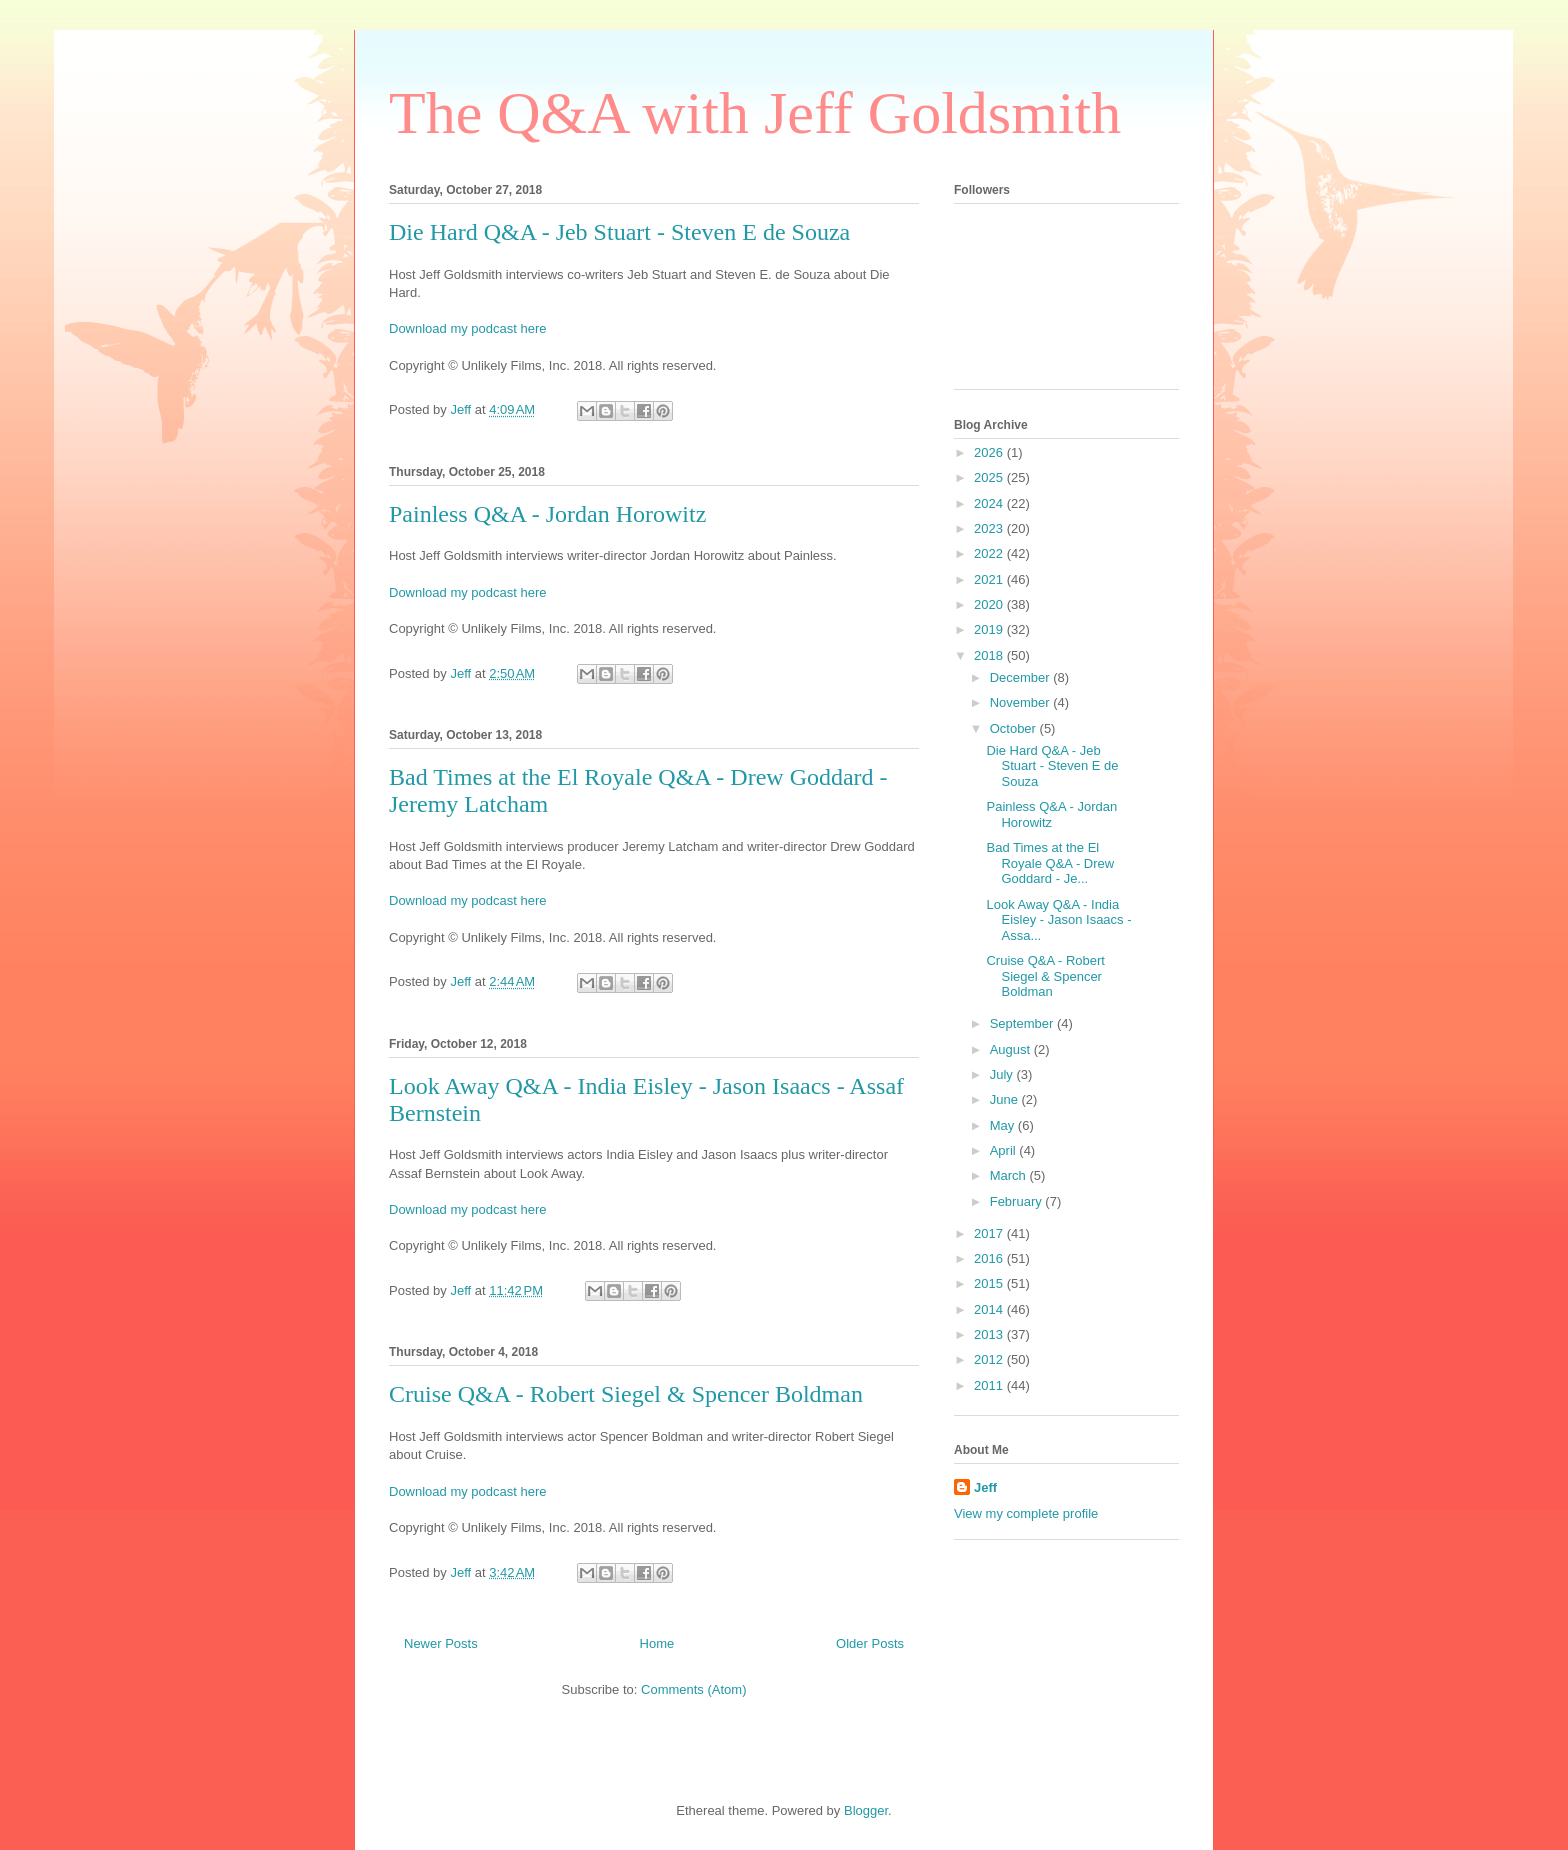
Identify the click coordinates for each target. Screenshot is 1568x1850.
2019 (990, 629)
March (1010, 1175)
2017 (990, 1233)
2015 (990, 1283)
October (1015, 728)
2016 (990, 1258)
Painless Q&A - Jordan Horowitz (547, 514)
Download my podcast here (468, 328)
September (1023, 1023)
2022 (990, 553)
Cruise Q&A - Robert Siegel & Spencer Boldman (626, 1394)
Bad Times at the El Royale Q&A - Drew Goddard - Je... (1050, 863)
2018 (990, 655)
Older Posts (870, 1643)
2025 (990, 477)
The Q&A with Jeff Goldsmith (755, 113)
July (1003, 1074)
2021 (990, 579)
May (1004, 1125)
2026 (990, 452)
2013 (990, 1334)
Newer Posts (441, 1643)
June (1006, 1099)
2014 (990, 1309)
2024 (990, 503)
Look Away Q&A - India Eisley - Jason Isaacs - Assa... (1058, 920)
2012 (990, 1359)
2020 (990, 604)
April (1005, 1150)
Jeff (985, 1487)
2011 (990, 1385)
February (1018, 1201)
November (1022, 702)
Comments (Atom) (693, 1689)
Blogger (866, 1810)
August (1012, 1049)
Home (657, 1643)
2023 (990, 528)
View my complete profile (1026, 1513)
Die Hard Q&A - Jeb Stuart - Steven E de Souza (619, 232)
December (1022, 677)
